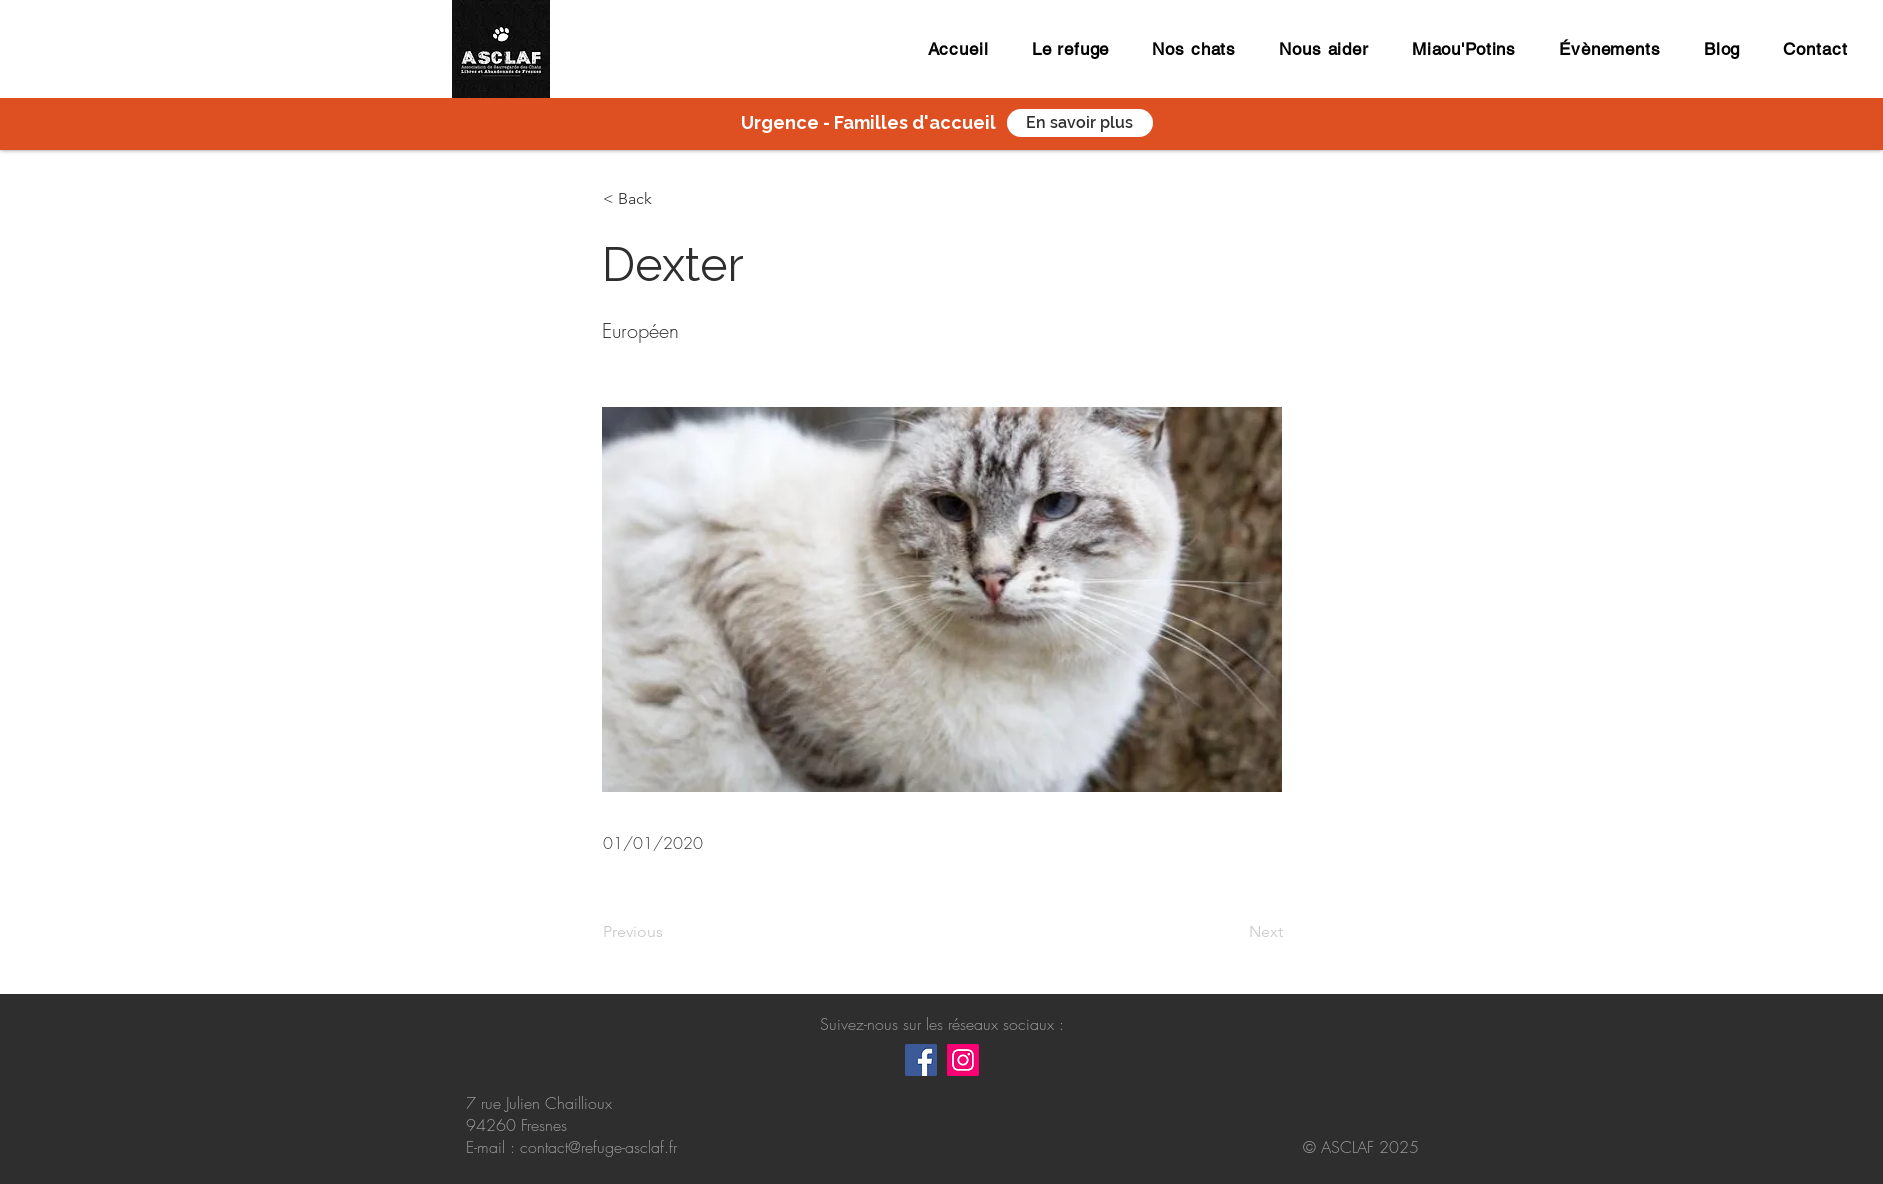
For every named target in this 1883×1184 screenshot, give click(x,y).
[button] (669, 199)
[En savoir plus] (1080, 123)
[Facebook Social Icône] (921, 1060)
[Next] (1233, 932)
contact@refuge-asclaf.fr (598, 1147)
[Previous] (669, 932)
